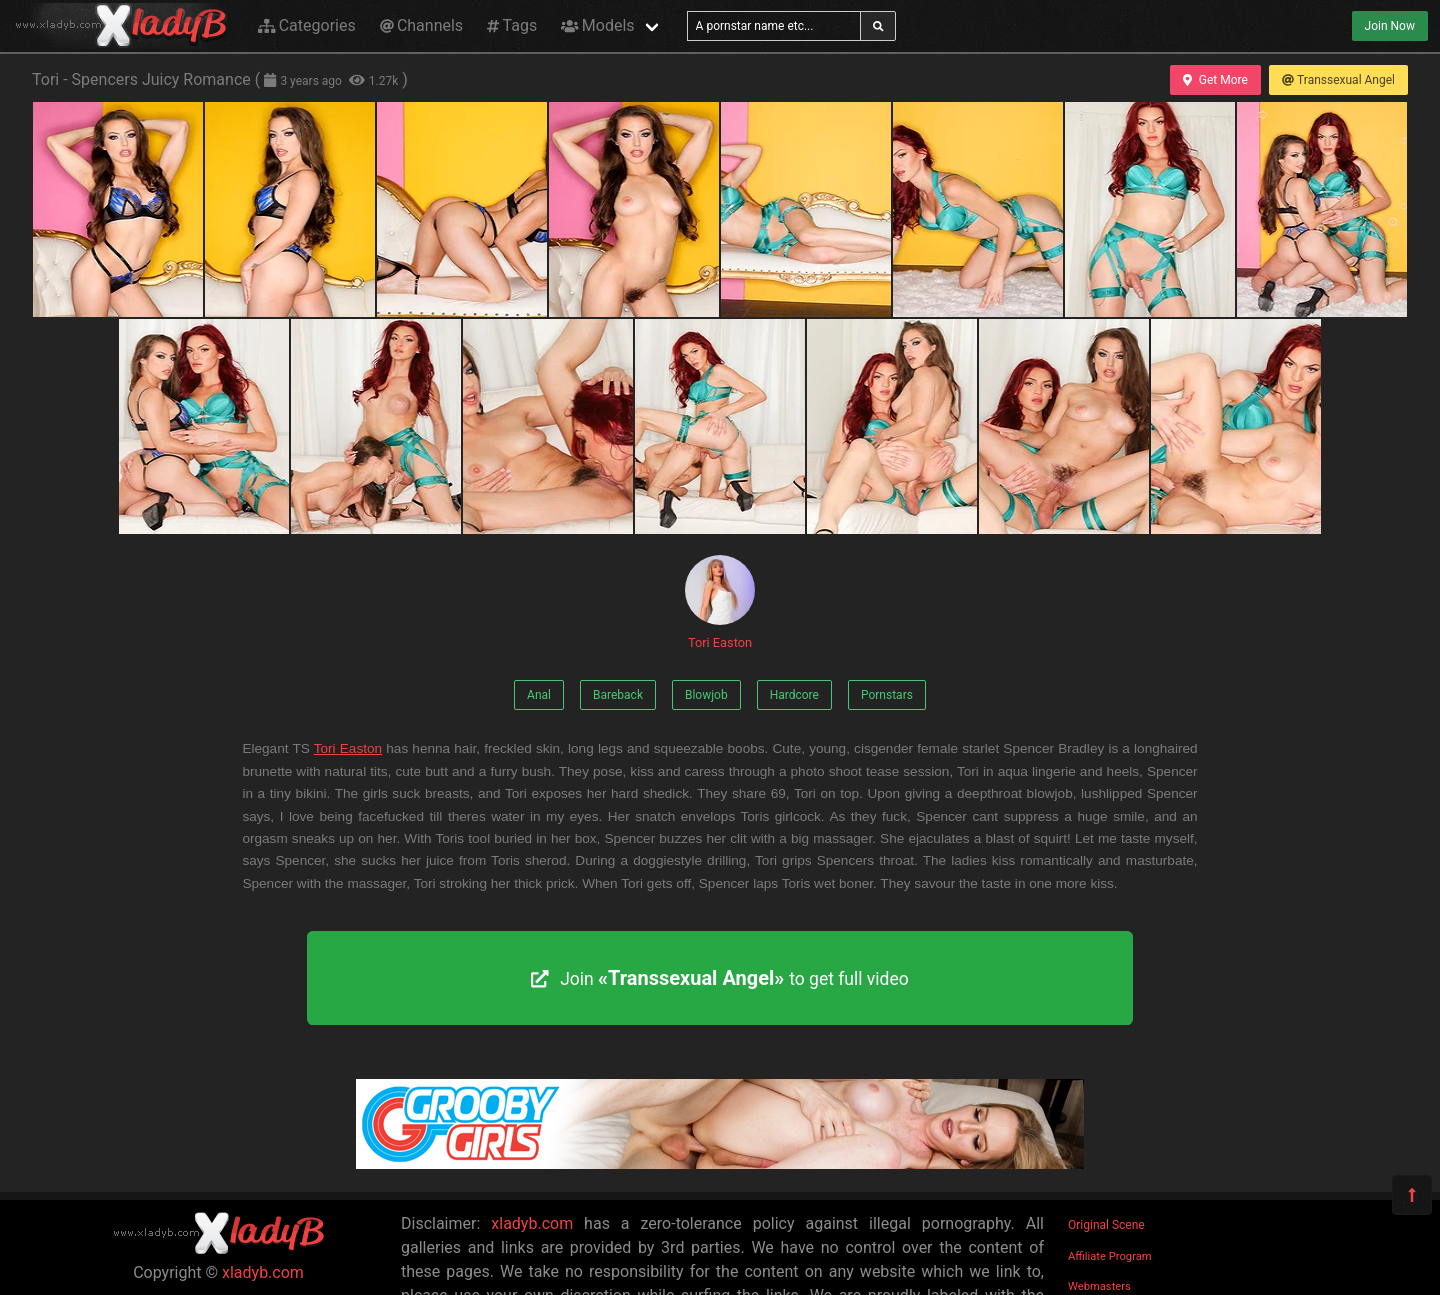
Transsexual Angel (1338, 80)
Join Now (1390, 26)
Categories (307, 25)
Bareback (618, 695)
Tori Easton (720, 602)
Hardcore (794, 695)
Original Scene (1106, 1225)
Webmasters (1099, 1286)
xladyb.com (263, 1272)
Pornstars (887, 695)
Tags (512, 25)
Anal (539, 695)
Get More (1215, 80)
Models (597, 25)
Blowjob (706, 695)
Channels (421, 25)
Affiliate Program (1110, 1256)
